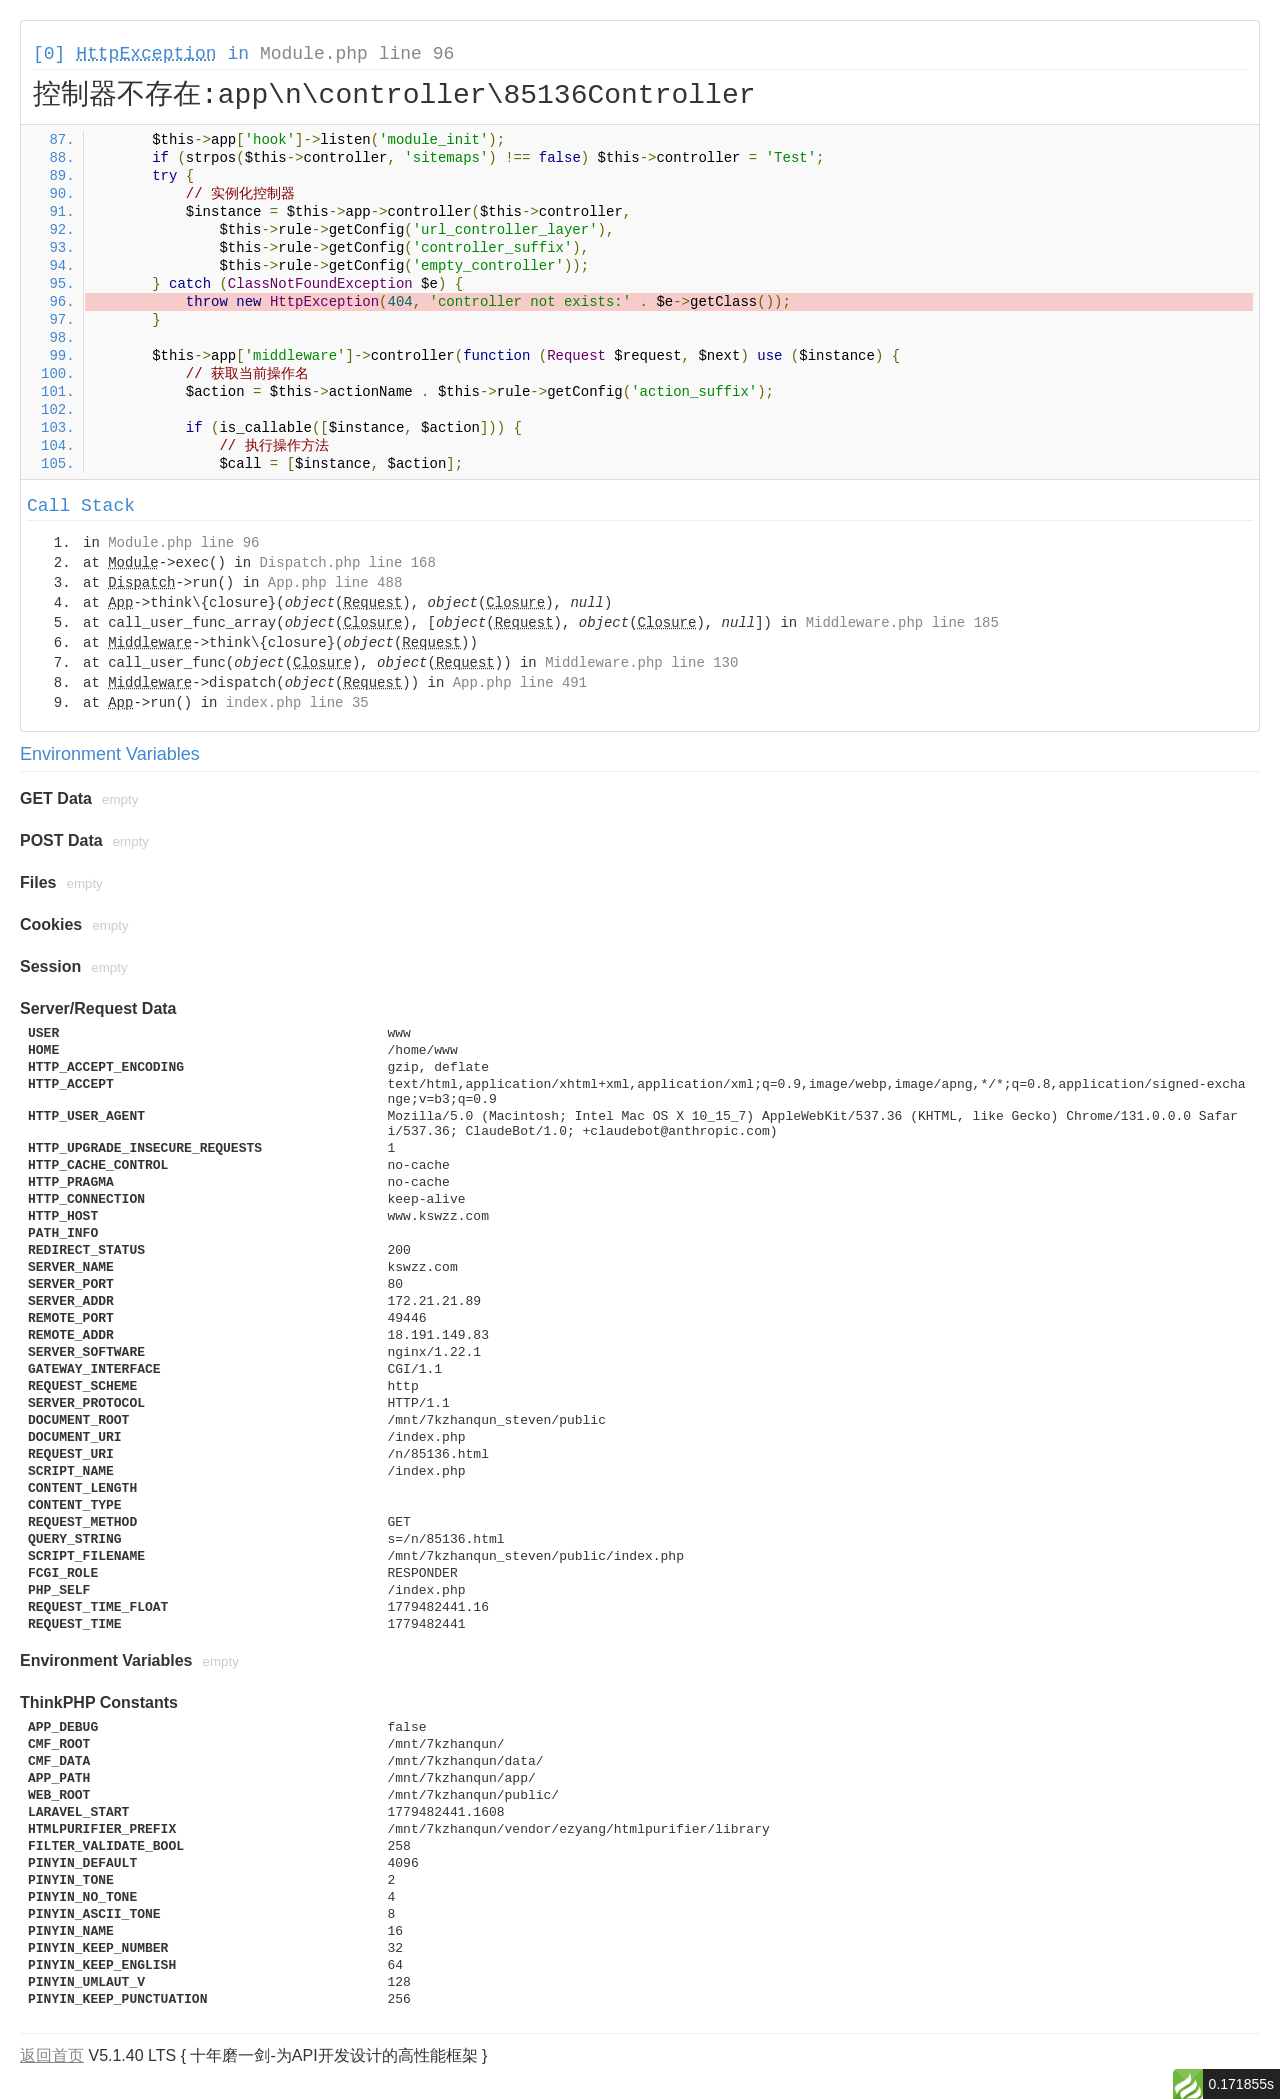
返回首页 (52, 2055)
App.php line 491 (520, 683)
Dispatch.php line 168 (347, 563)
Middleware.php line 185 (902, 623)
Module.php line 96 (357, 54)
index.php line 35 (297, 703)
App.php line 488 (335, 583)
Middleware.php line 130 (641, 663)
